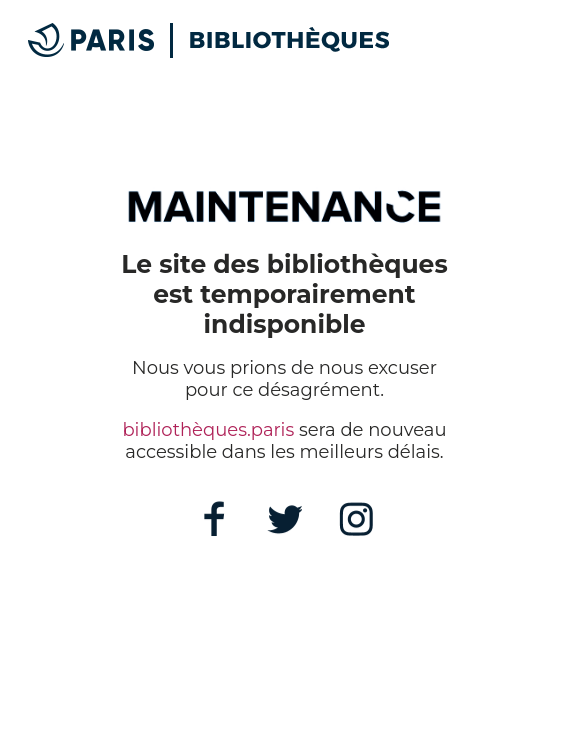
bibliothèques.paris (208, 430)
